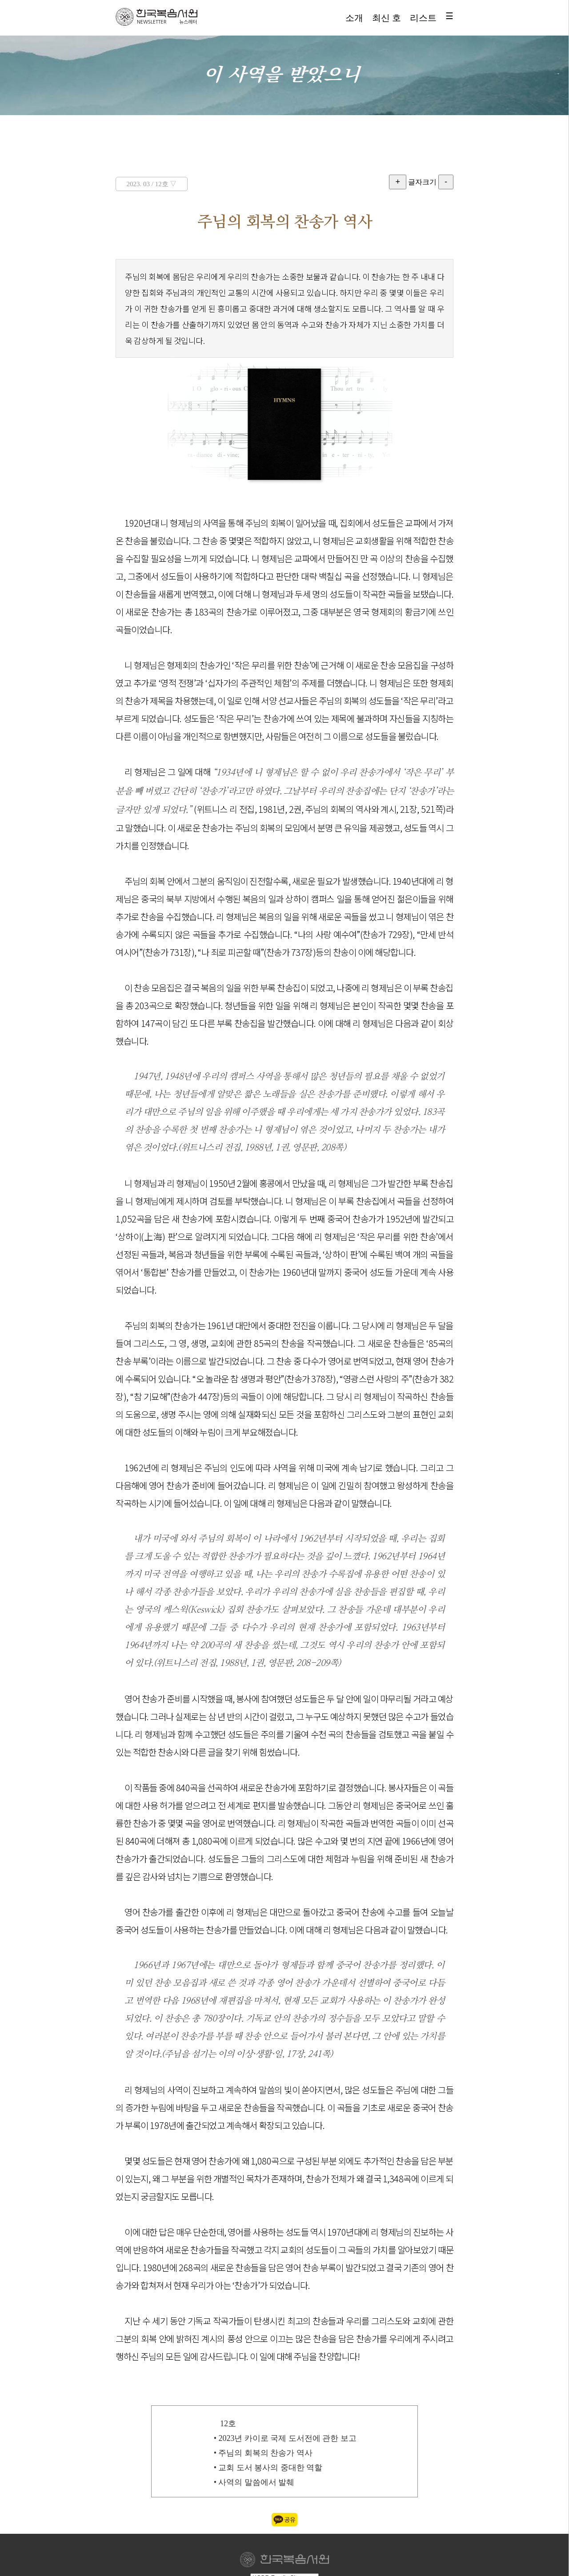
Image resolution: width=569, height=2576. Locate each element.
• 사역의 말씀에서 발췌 (254, 2482)
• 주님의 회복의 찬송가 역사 (263, 2452)
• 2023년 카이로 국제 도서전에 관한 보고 (285, 2438)
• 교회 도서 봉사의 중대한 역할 (268, 2467)
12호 (228, 2423)
